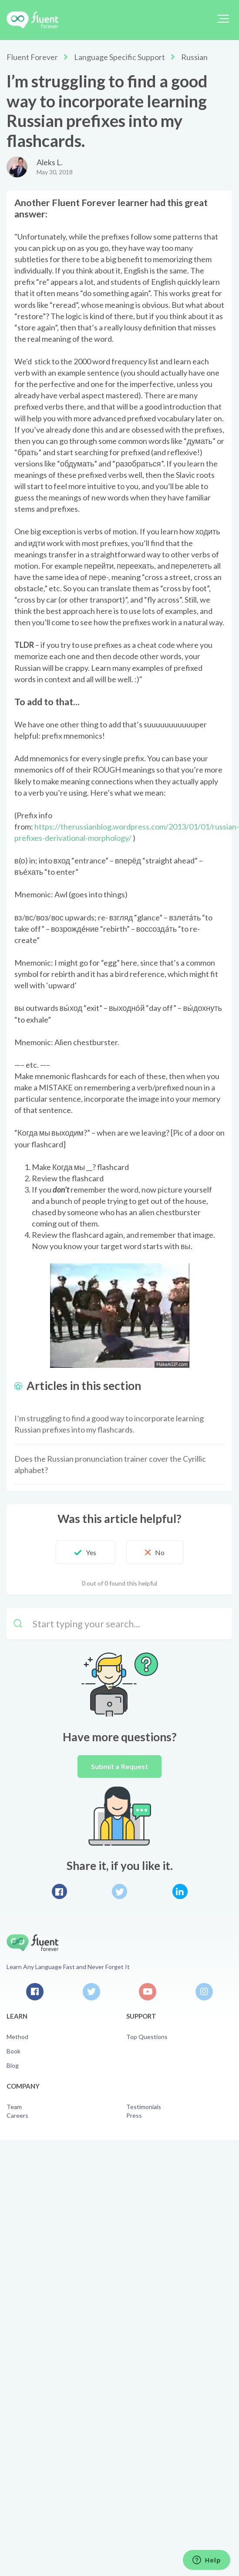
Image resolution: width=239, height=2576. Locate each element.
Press (134, 2115)
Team (14, 2106)
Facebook (59, 1891)
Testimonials (143, 2106)
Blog (13, 2065)
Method (17, 2036)
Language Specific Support (119, 57)
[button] (223, 18)
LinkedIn (180, 1891)
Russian (194, 57)
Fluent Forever (32, 57)
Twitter (119, 1891)
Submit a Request (119, 1766)
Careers (17, 2115)
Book (13, 2051)
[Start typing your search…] (119, 1624)
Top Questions (147, 2036)
